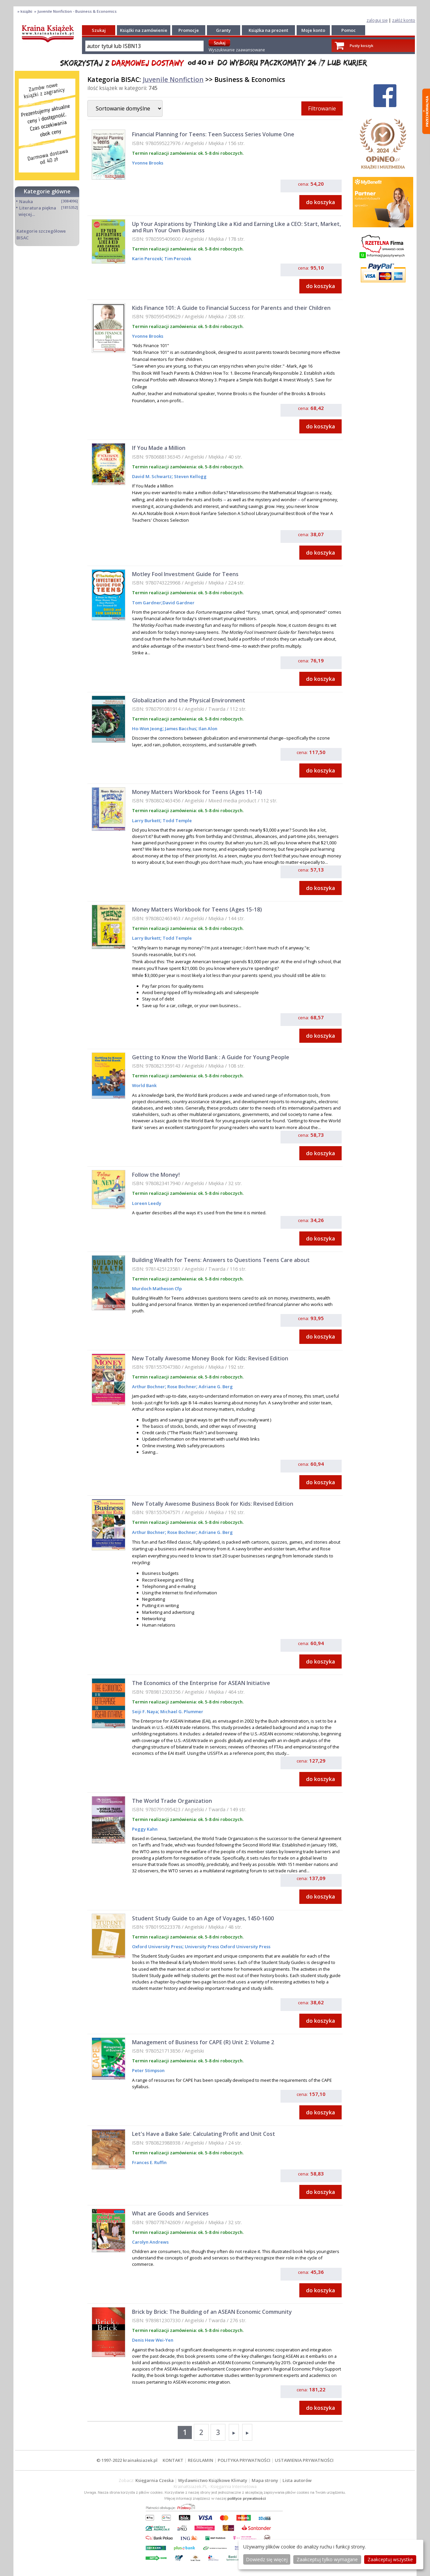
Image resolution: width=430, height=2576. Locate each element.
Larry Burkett (146, 820)
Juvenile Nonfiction (173, 79)
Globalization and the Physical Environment (188, 700)
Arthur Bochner (148, 1387)
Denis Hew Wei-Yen (152, 2340)
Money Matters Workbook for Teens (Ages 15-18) (197, 909)
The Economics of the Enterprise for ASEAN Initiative (201, 1683)
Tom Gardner (146, 603)
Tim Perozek (177, 258)
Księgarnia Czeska (154, 2480)
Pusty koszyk (361, 45)
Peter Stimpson (148, 2070)
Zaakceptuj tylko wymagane (327, 2559)
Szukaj (99, 30)
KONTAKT (173, 2460)
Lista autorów (297, 2480)
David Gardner (179, 603)
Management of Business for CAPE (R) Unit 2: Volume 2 (203, 2042)
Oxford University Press (157, 1946)
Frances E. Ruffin (149, 2162)
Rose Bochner (181, 1387)
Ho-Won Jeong (147, 728)
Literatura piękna (37, 208)
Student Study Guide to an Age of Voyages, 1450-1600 (203, 1918)
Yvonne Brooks (147, 163)
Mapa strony (265, 2480)
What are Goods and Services (170, 2213)
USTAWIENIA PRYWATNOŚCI (304, 2460)
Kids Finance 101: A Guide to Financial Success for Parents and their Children (231, 308)
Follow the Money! (156, 1174)
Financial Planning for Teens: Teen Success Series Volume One (213, 134)
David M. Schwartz (152, 476)
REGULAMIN (200, 2460)
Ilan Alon (207, 728)
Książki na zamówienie (143, 30)
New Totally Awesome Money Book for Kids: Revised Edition (210, 1358)
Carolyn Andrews (150, 2242)
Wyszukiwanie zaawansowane (237, 50)
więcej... (26, 214)
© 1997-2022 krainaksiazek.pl (127, 2460)
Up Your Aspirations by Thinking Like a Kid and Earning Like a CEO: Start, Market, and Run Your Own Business (236, 227)
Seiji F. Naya (145, 1711)
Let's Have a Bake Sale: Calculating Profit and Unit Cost (203, 2134)
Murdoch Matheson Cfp (157, 1288)
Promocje (188, 30)
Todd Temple (177, 820)
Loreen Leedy (146, 1203)
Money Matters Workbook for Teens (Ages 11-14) (197, 792)
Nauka (26, 201)
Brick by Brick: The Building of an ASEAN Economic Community (212, 2311)
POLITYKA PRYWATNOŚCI (244, 2460)
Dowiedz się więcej (267, 2559)
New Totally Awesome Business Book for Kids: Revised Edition (212, 1503)
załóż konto (403, 20)
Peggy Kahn (145, 1829)
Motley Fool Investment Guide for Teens (185, 574)
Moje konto (313, 30)
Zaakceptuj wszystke (390, 2559)
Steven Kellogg (190, 476)
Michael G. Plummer (181, 1711)
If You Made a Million (158, 448)
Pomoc (348, 30)
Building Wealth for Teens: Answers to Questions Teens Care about (221, 1260)
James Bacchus (180, 728)
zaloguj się (377, 20)
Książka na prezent (268, 30)
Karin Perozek (147, 258)
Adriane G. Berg (215, 1387)
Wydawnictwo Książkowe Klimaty (212, 2480)
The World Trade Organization (172, 1801)
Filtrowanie (322, 108)
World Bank (144, 1085)
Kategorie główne (47, 191)
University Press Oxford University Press (227, 1946)
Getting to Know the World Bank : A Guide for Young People (210, 1057)
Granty (223, 30)
